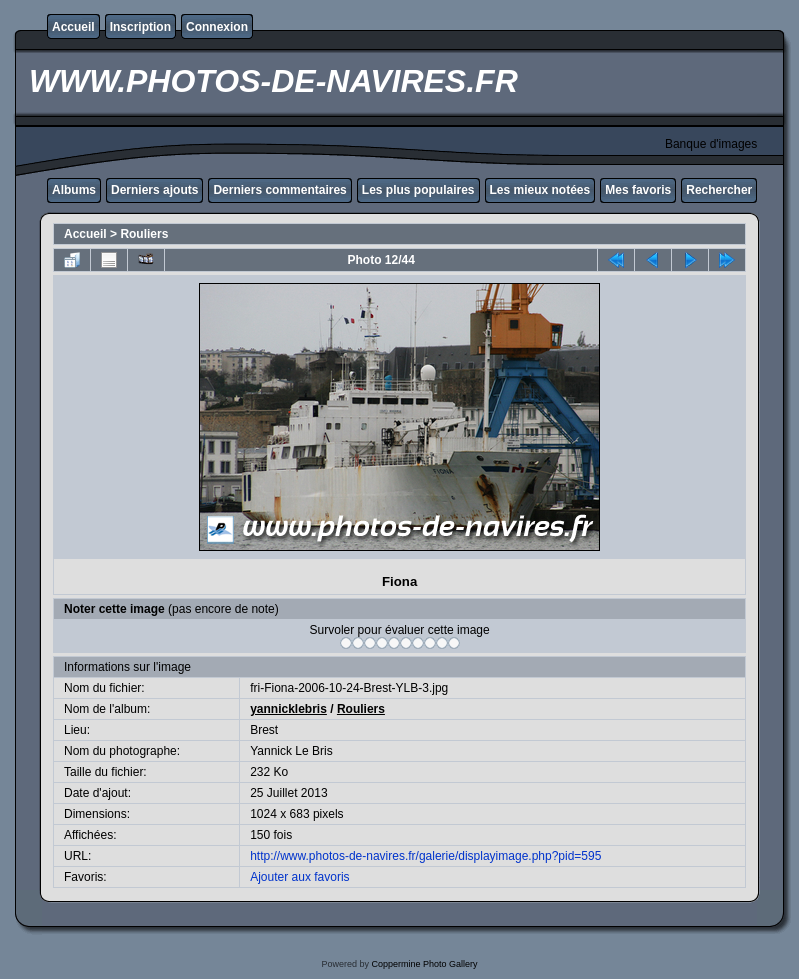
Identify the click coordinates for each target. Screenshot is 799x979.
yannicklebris (288, 709)
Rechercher (719, 190)
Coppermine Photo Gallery (424, 964)
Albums (74, 190)
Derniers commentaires (279, 190)
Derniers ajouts (154, 190)
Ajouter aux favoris (299, 877)
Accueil (73, 27)
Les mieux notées (540, 190)
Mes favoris (638, 190)
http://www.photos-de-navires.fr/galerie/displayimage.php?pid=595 (425, 856)
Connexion (217, 27)
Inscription (140, 27)
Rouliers (144, 234)
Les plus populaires (418, 190)
